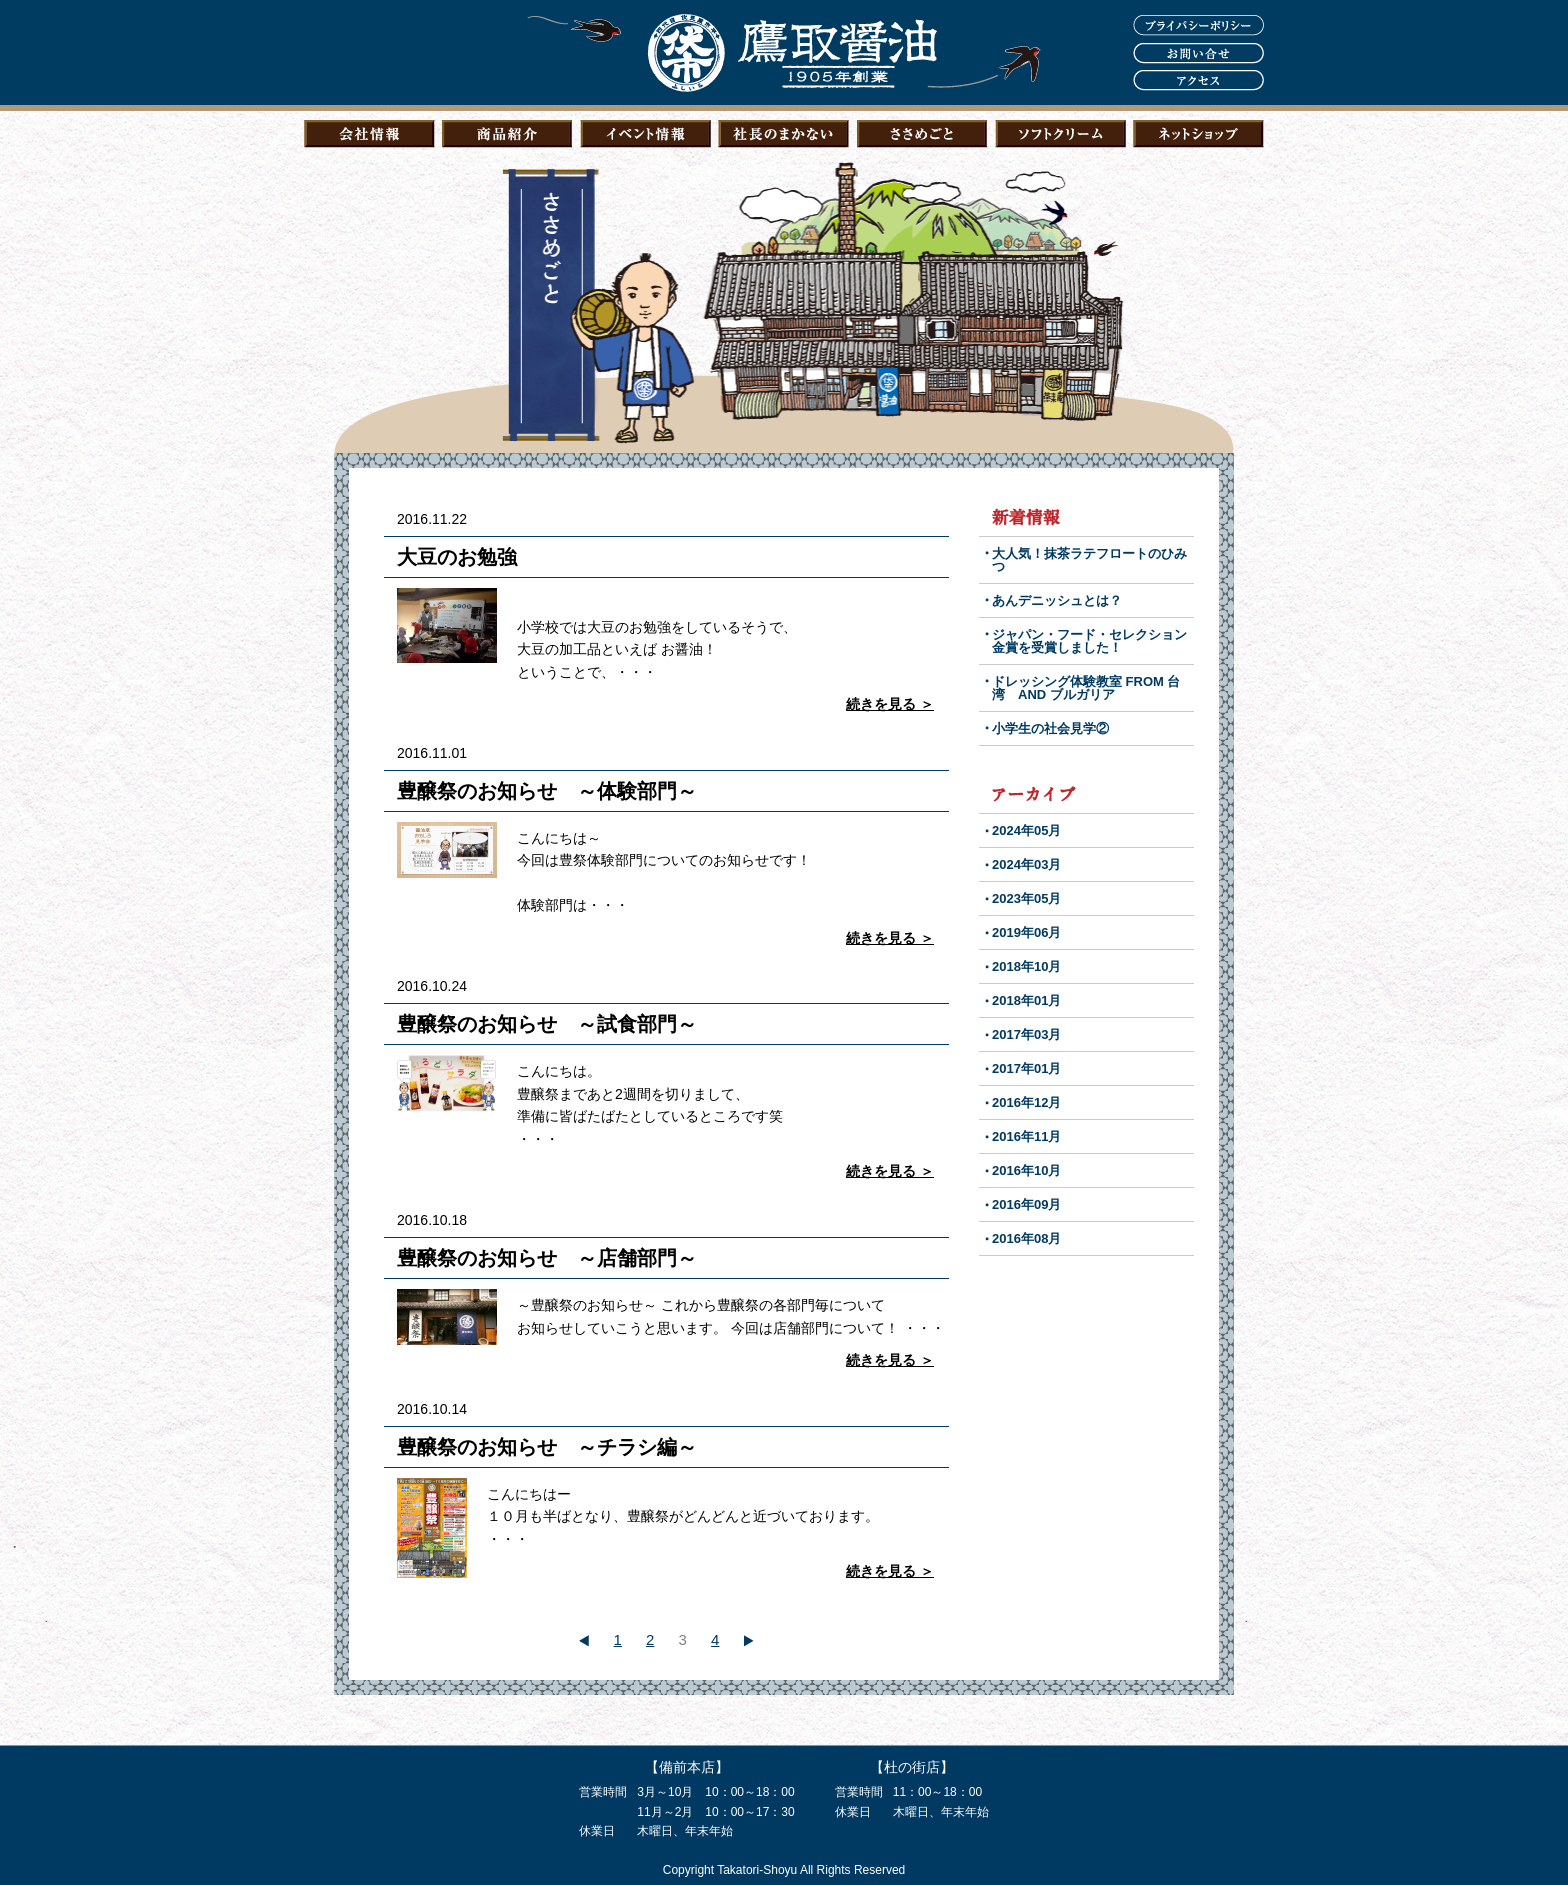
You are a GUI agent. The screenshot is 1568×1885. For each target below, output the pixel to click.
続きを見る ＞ (890, 704)
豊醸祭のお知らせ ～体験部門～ (547, 791)
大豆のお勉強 (467, 557)
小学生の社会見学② (1050, 728)
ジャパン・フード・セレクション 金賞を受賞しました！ (1096, 641)
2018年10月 (1026, 966)
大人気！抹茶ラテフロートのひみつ (1089, 560)
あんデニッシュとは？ (1057, 600)
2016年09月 (1026, 1204)
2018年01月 (1026, 1000)
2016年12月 (1026, 1102)
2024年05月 (1026, 830)
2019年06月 (1026, 932)
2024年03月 (1026, 864)
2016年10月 (1026, 1170)
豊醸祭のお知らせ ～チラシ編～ (547, 1447)
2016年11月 (1026, 1136)
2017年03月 (1026, 1034)
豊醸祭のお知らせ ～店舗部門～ (547, 1258)
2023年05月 (1026, 898)
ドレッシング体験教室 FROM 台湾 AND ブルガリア (1086, 688)
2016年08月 (1026, 1238)
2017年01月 (1026, 1068)
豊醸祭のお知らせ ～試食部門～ (547, 1024)
